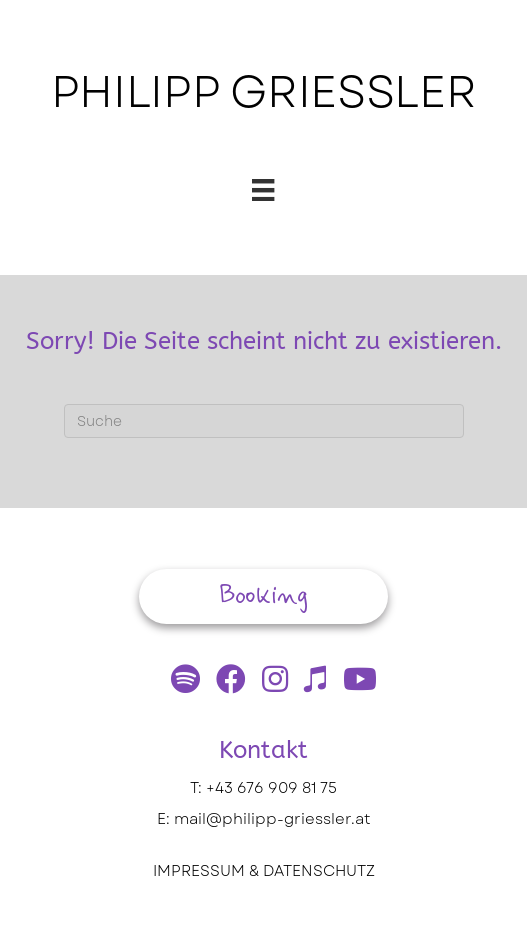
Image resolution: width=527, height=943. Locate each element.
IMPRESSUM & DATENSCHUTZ (264, 871)
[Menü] (263, 190)
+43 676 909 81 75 (271, 788)
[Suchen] (264, 421)
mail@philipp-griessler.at (272, 819)
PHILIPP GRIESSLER (264, 91)
